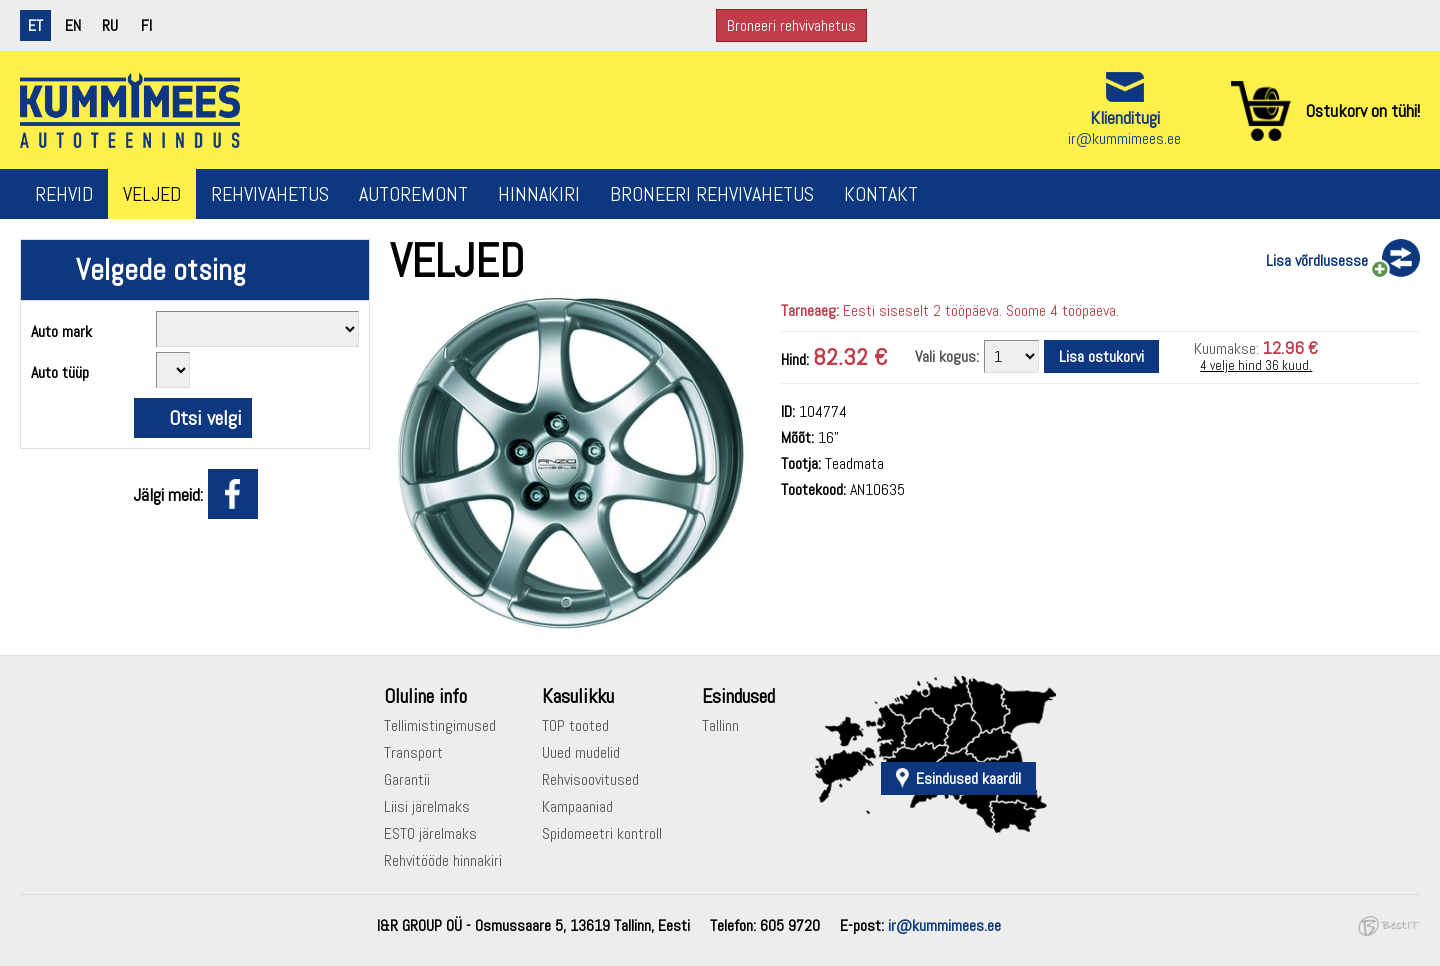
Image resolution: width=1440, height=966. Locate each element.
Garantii (407, 779)
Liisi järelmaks (427, 806)
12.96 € (1290, 347)
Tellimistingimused (440, 725)
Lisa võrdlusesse (1317, 260)
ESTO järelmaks (430, 833)
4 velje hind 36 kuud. (1256, 365)
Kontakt (881, 194)
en (73, 25)
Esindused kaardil (968, 778)
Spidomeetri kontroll (602, 833)
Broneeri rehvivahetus (791, 25)
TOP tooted (575, 725)
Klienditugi (1125, 117)
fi (146, 25)
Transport (413, 752)
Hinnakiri (539, 194)
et (35, 25)
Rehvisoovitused (590, 779)
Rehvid (64, 194)
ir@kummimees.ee (1124, 138)
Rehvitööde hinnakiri (443, 860)
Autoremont (413, 194)
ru (110, 25)
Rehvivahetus (270, 194)
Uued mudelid (581, 752)
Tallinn (720, 725)
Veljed (152, 194)
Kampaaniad (577, 806)
